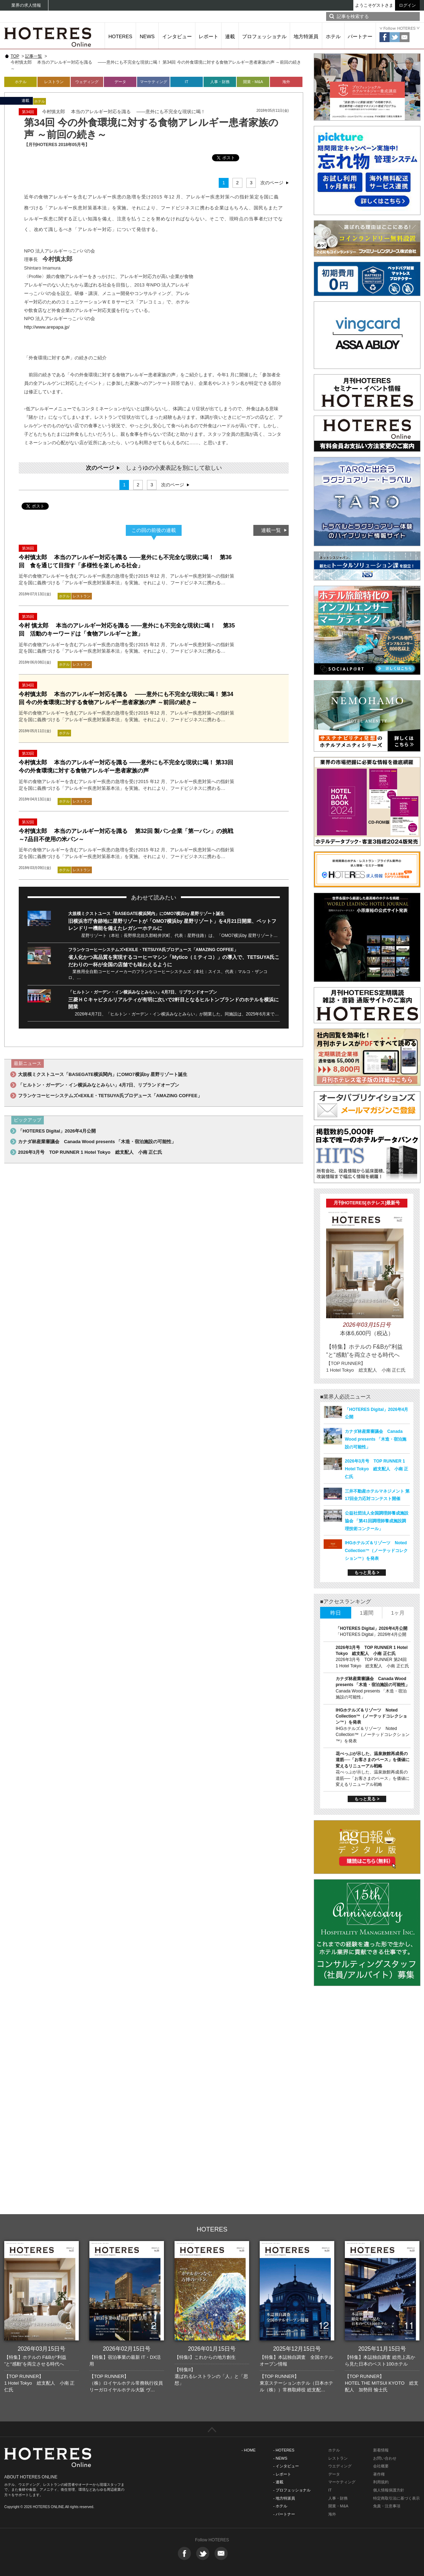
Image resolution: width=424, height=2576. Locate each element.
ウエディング (340, 2466)
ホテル (333, 36)
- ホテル (280, 2506)
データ (120, 82)
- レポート (282, 2474)
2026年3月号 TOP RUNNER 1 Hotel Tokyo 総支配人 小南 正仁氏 (90, 1152)
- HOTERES (283, 2450)
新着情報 (381, 2450)
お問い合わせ (384, 2458)
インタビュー (177, 36)
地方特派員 (306, 36)
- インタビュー (286, 2466)
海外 (286, 82)
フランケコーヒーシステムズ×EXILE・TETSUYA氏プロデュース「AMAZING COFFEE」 (153, 949)
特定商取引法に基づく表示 (396, 2498)
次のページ (271, 182)
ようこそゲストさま (374, 5)
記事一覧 (33, 56)
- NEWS (280, 2458)
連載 (230, 36)
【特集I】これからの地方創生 (205, 2357)
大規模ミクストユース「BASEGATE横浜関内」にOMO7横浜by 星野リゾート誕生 (146, 913)
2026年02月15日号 (127, 2349)
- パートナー (284, 2514)
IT (186, 82)
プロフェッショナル (264, 36)
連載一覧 (271, 530)
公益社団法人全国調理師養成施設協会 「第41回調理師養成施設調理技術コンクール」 (376, 1521)
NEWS (147, 36)
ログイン (407, 5)
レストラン (54, 82)
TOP (15, 56)
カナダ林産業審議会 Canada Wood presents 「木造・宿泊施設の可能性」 (97, 1141)
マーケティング (153, 82)
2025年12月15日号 (297, 2349)
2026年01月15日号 (212, 2349)
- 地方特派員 (284, 2498)
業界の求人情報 (26, 5)
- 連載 (278, 2482)
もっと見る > (366, 1572)
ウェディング (87, 82)
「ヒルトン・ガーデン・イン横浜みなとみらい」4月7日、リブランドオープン (142, 992)
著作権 (379, 2474)
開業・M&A (253, 82)
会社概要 (381, 2466)
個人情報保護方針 (388, 2490)
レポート (208, 36)
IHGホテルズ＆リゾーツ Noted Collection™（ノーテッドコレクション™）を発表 (376, 1550)
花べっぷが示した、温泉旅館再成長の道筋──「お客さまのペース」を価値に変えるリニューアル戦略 (373, 1760)
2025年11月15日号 (382, 2349)
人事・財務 (220, 82)
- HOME (249, 2450)
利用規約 (381, 2482)
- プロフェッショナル (292, 2490)
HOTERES (120, 36)
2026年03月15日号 (41, 2349)
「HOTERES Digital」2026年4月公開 (57, 1131)
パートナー (360, 36)
